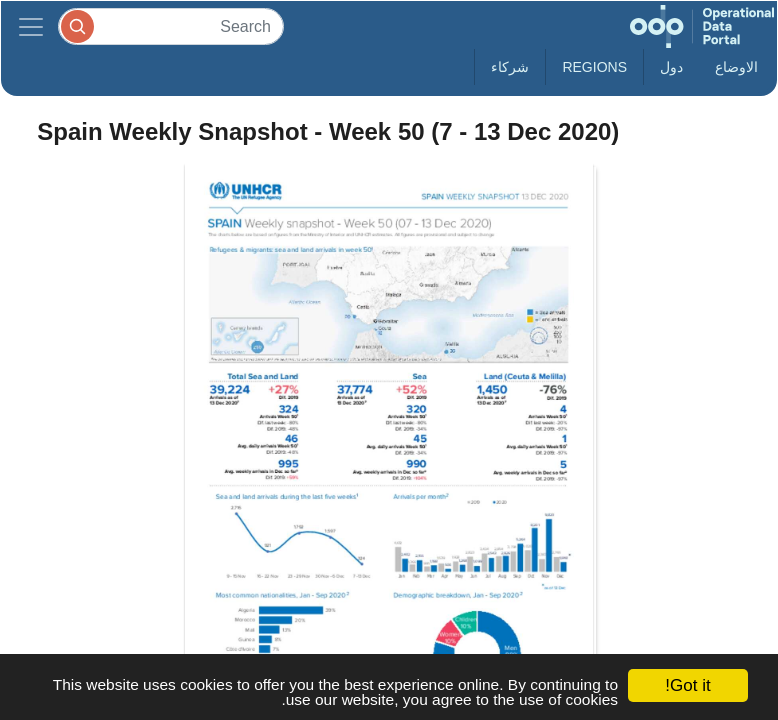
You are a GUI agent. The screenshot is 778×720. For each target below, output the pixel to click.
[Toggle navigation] (31, 26)
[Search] (171, 26)
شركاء (510, 67)
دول (671, 67)
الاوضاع (736, 67)
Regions (594, 67)
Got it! (687, 685)
